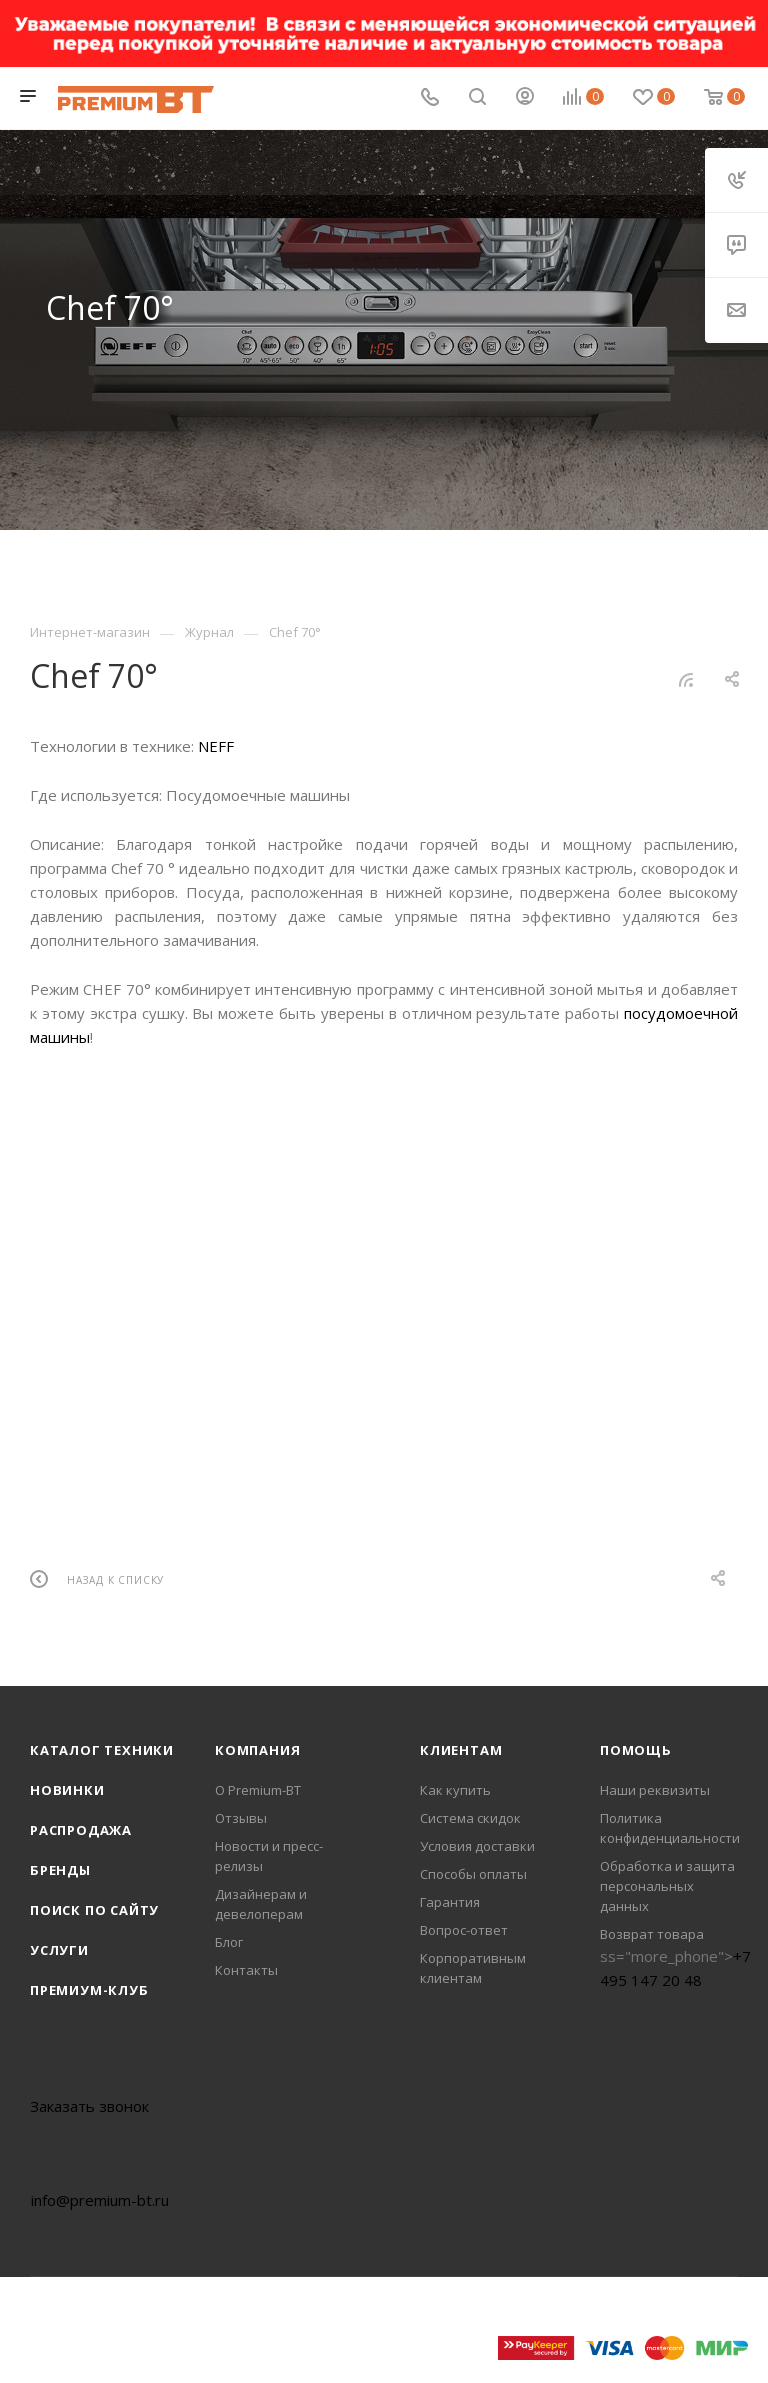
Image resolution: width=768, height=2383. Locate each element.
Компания (257, 1750)
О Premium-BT (258, 1790)
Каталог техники (102, 1750)
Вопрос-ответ (464, 1930)
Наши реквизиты (655, 1790)
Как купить (455, 1790)
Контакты (246, 1970)
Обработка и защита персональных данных (667, 1886)
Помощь (636, 1750)
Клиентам (461, 1750)
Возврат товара (652, 1934)
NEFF (216, 746)
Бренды (60, 1870)
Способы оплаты (473, 1874)
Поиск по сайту (94, 1910)
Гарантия (450, 1902)
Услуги (59, 1950)
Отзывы (241, 1818)
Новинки (67, 1790)
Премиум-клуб (89, 1990)
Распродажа (81, 1830)
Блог (229, 1942)
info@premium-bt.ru (100, 2200)
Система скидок (470, 1818)
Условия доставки (477, 1846)
